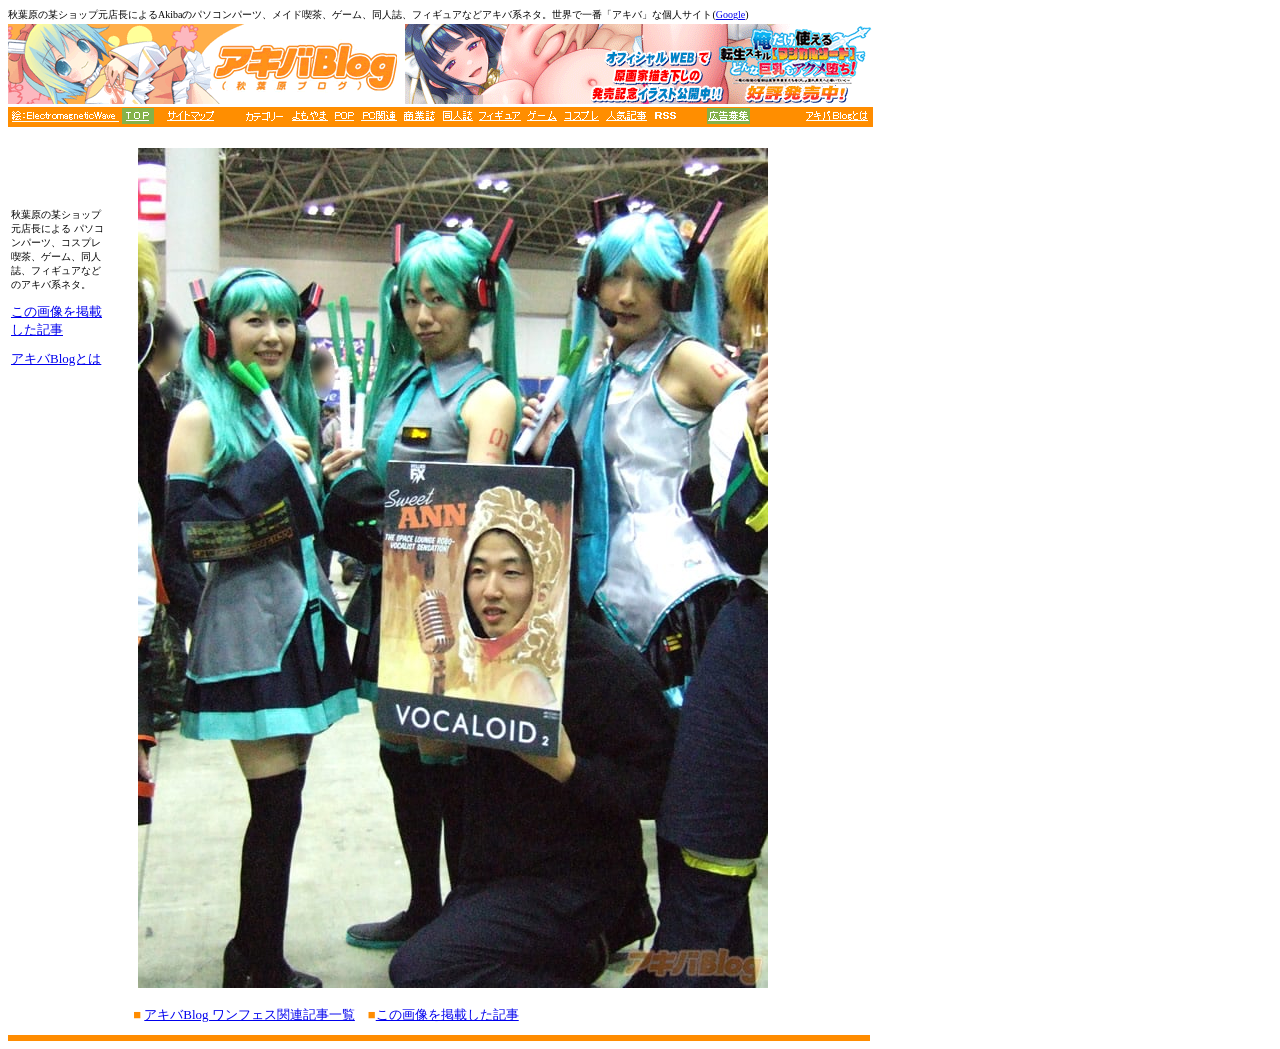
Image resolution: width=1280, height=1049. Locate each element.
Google (730, 14)
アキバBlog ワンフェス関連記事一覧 (249, 1014)
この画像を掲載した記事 (447, 1014)
